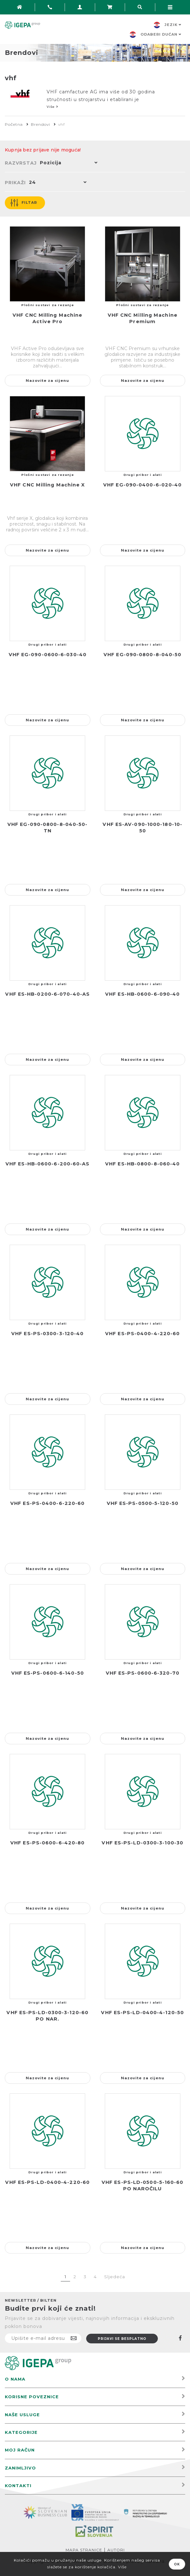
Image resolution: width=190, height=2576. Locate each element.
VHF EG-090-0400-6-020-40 (142, 485)
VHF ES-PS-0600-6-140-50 (47, 1673)
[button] (67, 163)
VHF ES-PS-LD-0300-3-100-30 (142, 1843)
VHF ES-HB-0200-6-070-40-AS (47, 994)
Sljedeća (114, 2276)
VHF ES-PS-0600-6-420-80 (47, 1843)
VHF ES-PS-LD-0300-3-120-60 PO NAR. (47, 2016)
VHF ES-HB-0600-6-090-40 (142, 994)
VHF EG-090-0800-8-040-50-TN (47, 827)
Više (122, 2566)
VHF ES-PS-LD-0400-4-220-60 (47, 2182)
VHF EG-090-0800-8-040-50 (142, 654)
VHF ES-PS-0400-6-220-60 (47, 1503)
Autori (116, 2549)
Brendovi (40, 124)
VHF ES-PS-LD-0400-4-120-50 (142, 2012)
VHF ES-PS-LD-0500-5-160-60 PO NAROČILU (143, 2185)
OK (177, 2564)
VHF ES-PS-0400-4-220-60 (142, 1333)
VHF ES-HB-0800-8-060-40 (142, 1164)
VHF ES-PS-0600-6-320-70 (142, 1673)
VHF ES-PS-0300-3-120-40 (47, 1333)
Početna (14, 124)
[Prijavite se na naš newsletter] (43, 2338)
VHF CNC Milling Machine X (47, 485)
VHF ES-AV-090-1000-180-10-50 (142, 827)
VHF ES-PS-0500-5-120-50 (142, 1503)
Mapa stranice (84, 2549)
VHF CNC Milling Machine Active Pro (47, 318)
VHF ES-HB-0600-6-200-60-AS (47, 1164)
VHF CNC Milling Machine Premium (142, 318)
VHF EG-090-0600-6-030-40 (47, 654)
